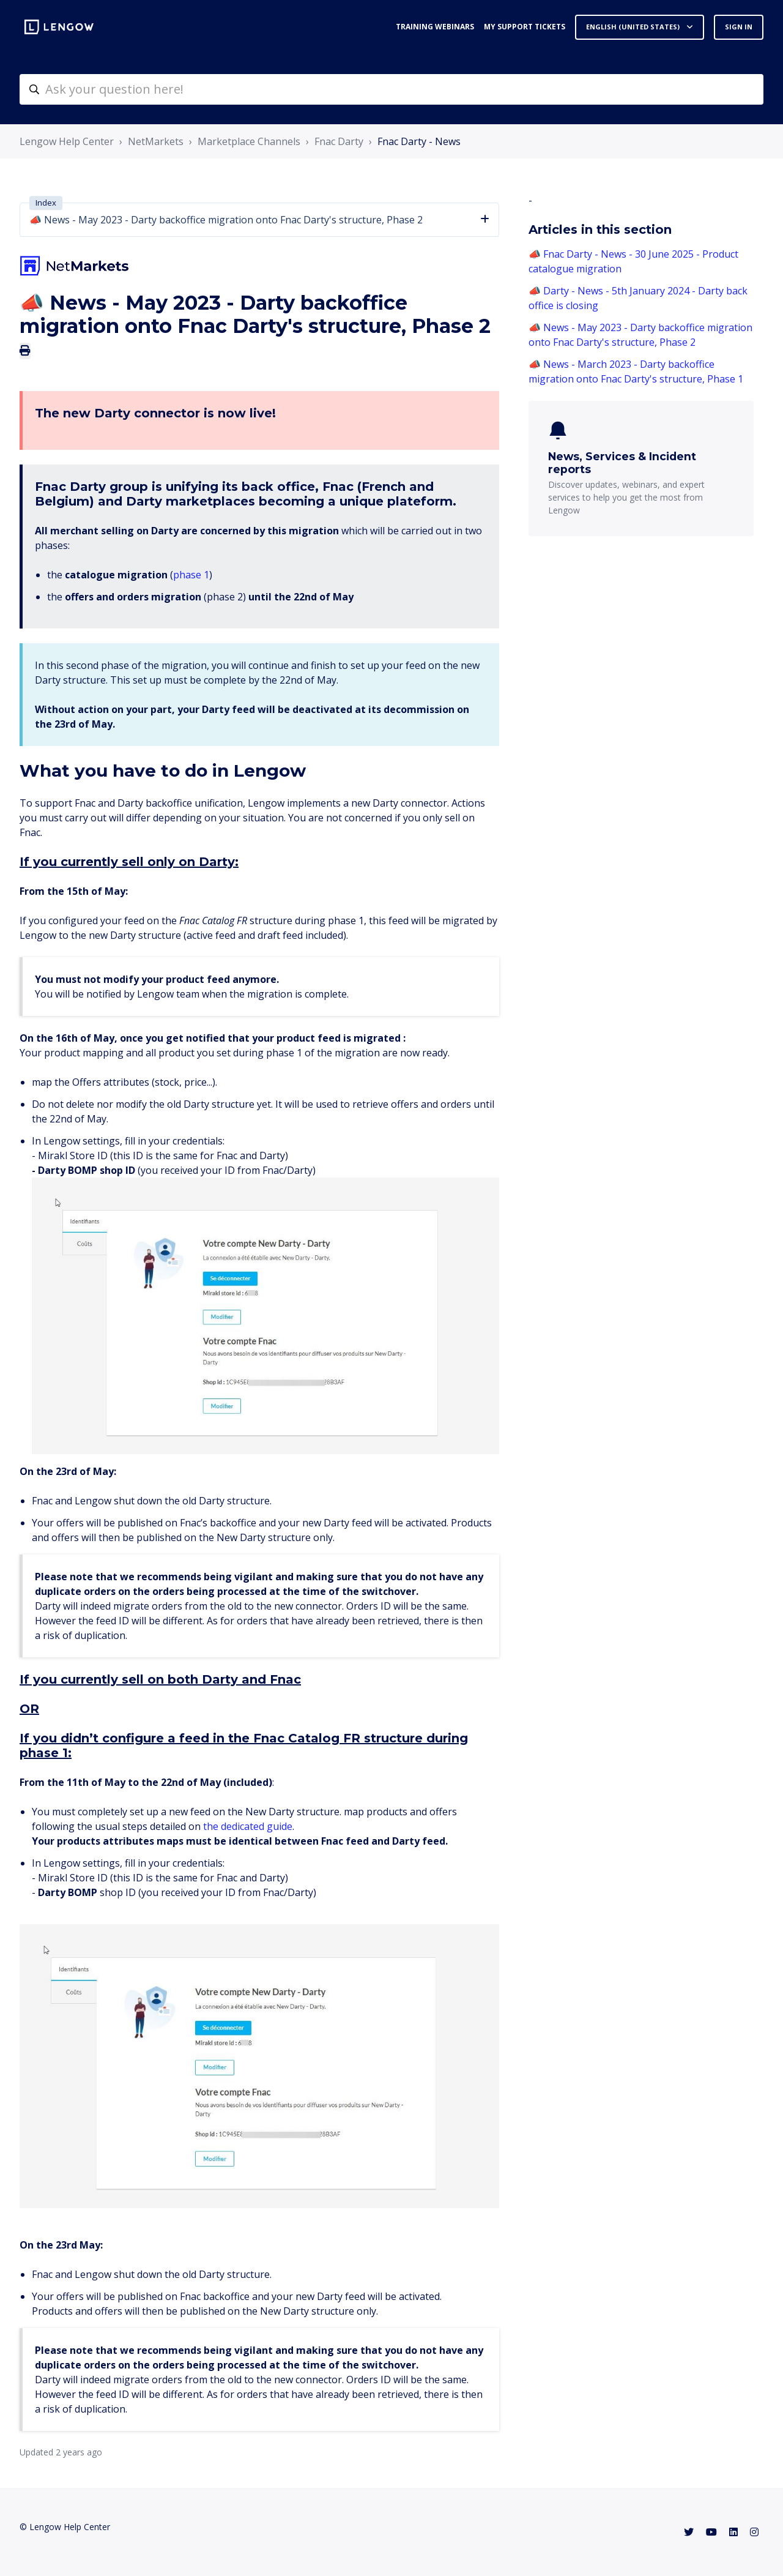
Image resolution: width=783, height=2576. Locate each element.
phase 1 (191, 574)
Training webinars (435, 26)
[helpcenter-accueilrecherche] (391, 89)
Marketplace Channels (249, 141)
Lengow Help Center (67, 141)
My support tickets (524, 26)
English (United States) (633, 26)
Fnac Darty (338, 141)
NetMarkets (156, 141)
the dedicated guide (247, 1826)
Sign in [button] (738, 26)
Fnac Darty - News (419, 141)
